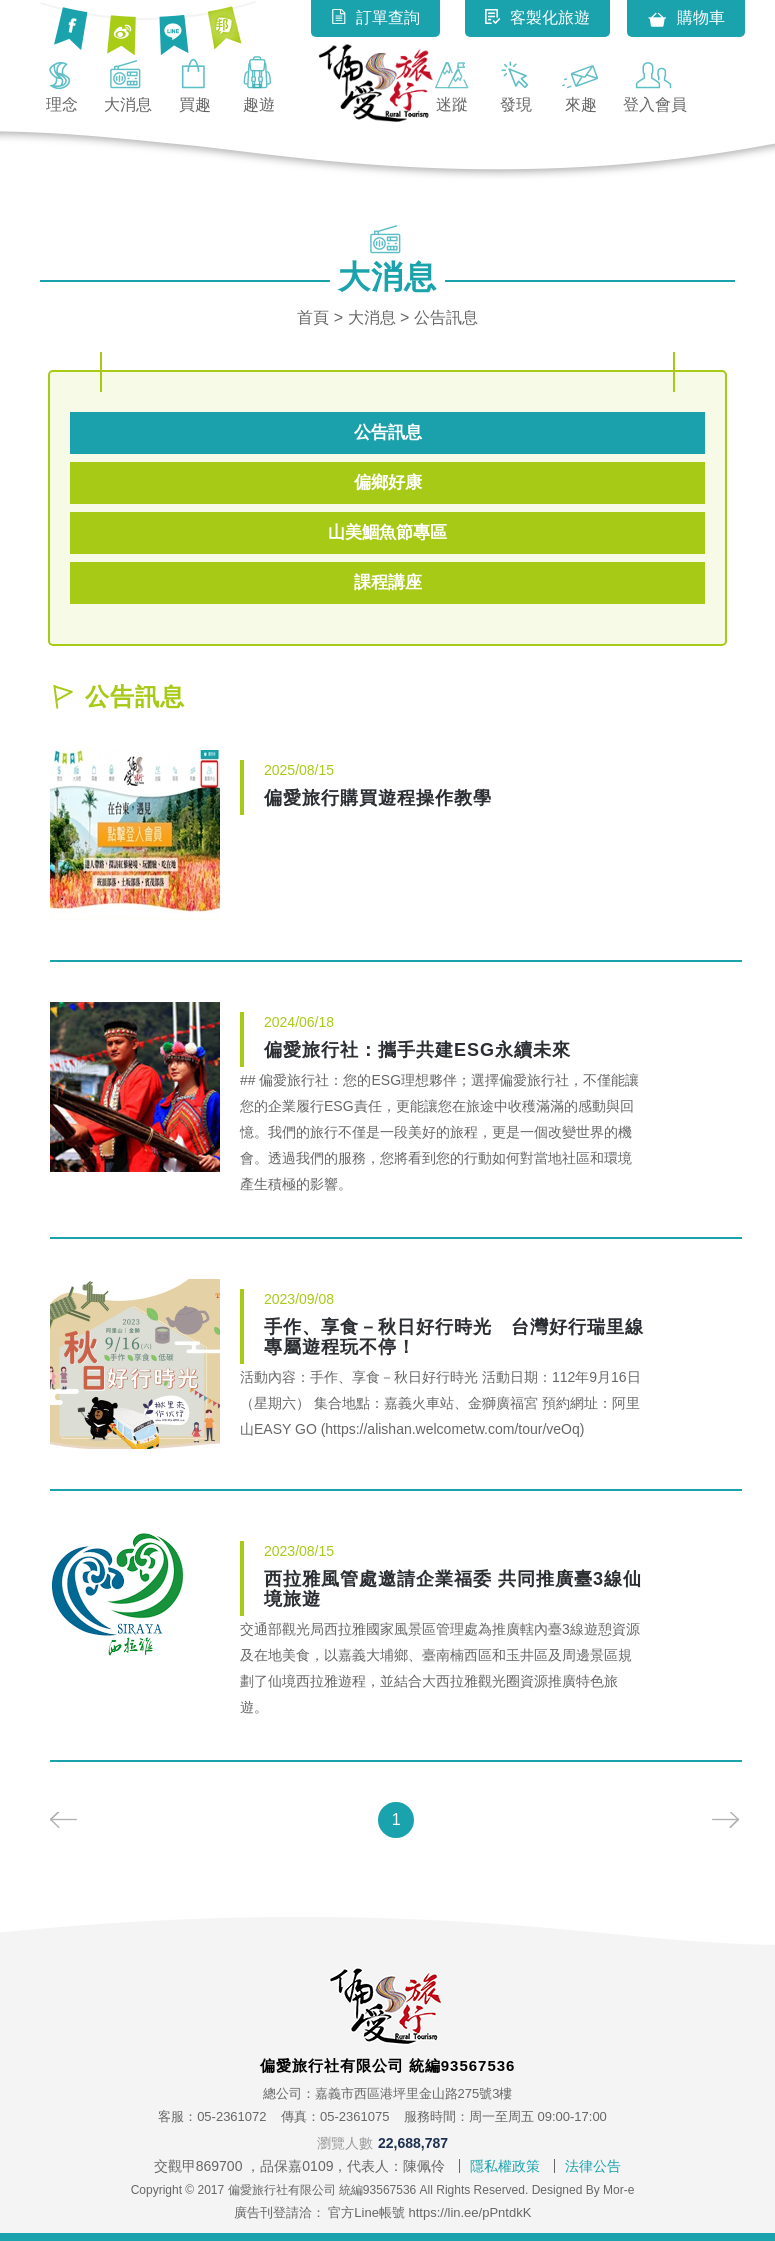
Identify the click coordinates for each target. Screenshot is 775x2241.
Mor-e (618, 2190)
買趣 (195, 84)
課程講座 (388, 582)
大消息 (128, 84)
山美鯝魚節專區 (387, 532)
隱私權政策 (505, 2166)
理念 (62, 84)
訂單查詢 (375, 17)
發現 (516, 84)
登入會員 (655, 84)
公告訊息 (388, 432)
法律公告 (593, 2166)
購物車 (686, 19)
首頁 (313, 317)
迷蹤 (452, 84)
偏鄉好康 (388, 482)
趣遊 (259, 84)
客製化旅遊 (537, 17)
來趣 (581, 84)
